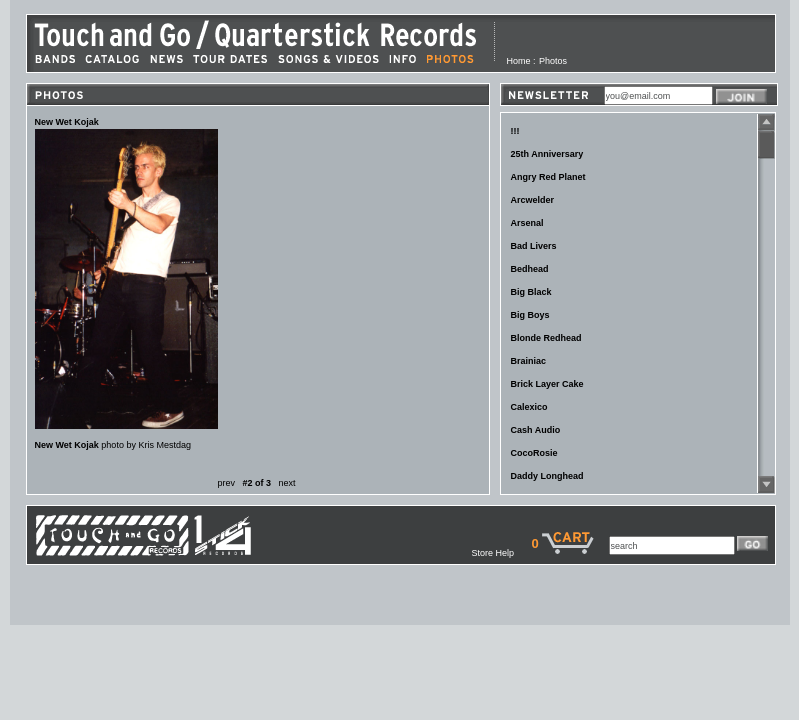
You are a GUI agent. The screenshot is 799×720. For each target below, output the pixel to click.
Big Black (531, 292)
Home (519, 61)
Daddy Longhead (547, 476)
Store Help (501, 553)
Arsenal (527, 223)
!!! (515, 131)
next (287, 483)
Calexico (529, 407)
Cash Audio (536, 430)
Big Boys (530, 315)
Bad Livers (534, 246)
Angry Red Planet (548, 177)
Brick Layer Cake (547, 384)
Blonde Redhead (546, 338)
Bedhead (530, 269)
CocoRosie (534, 453)
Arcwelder (533, 200)
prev (226, 483)
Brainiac (529, 361)
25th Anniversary (547, 154)
